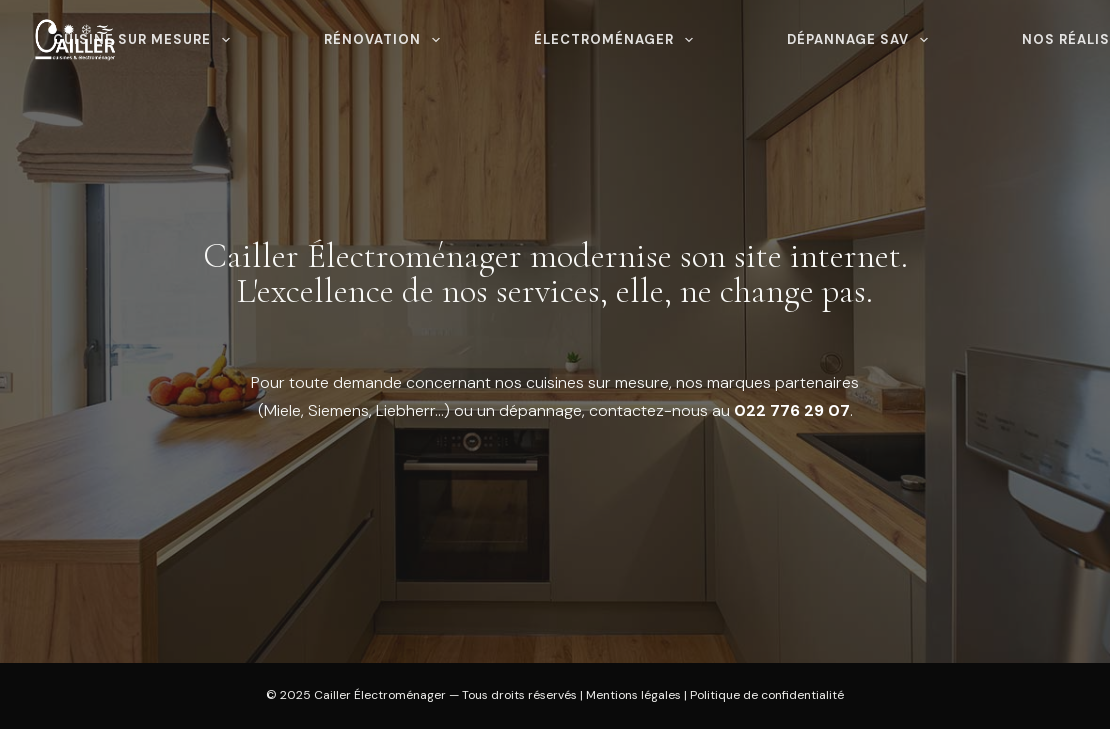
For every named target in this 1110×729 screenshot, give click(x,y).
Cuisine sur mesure (145, 40)
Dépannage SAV (861, 40)
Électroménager (617, 40)
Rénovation (386, 40)
